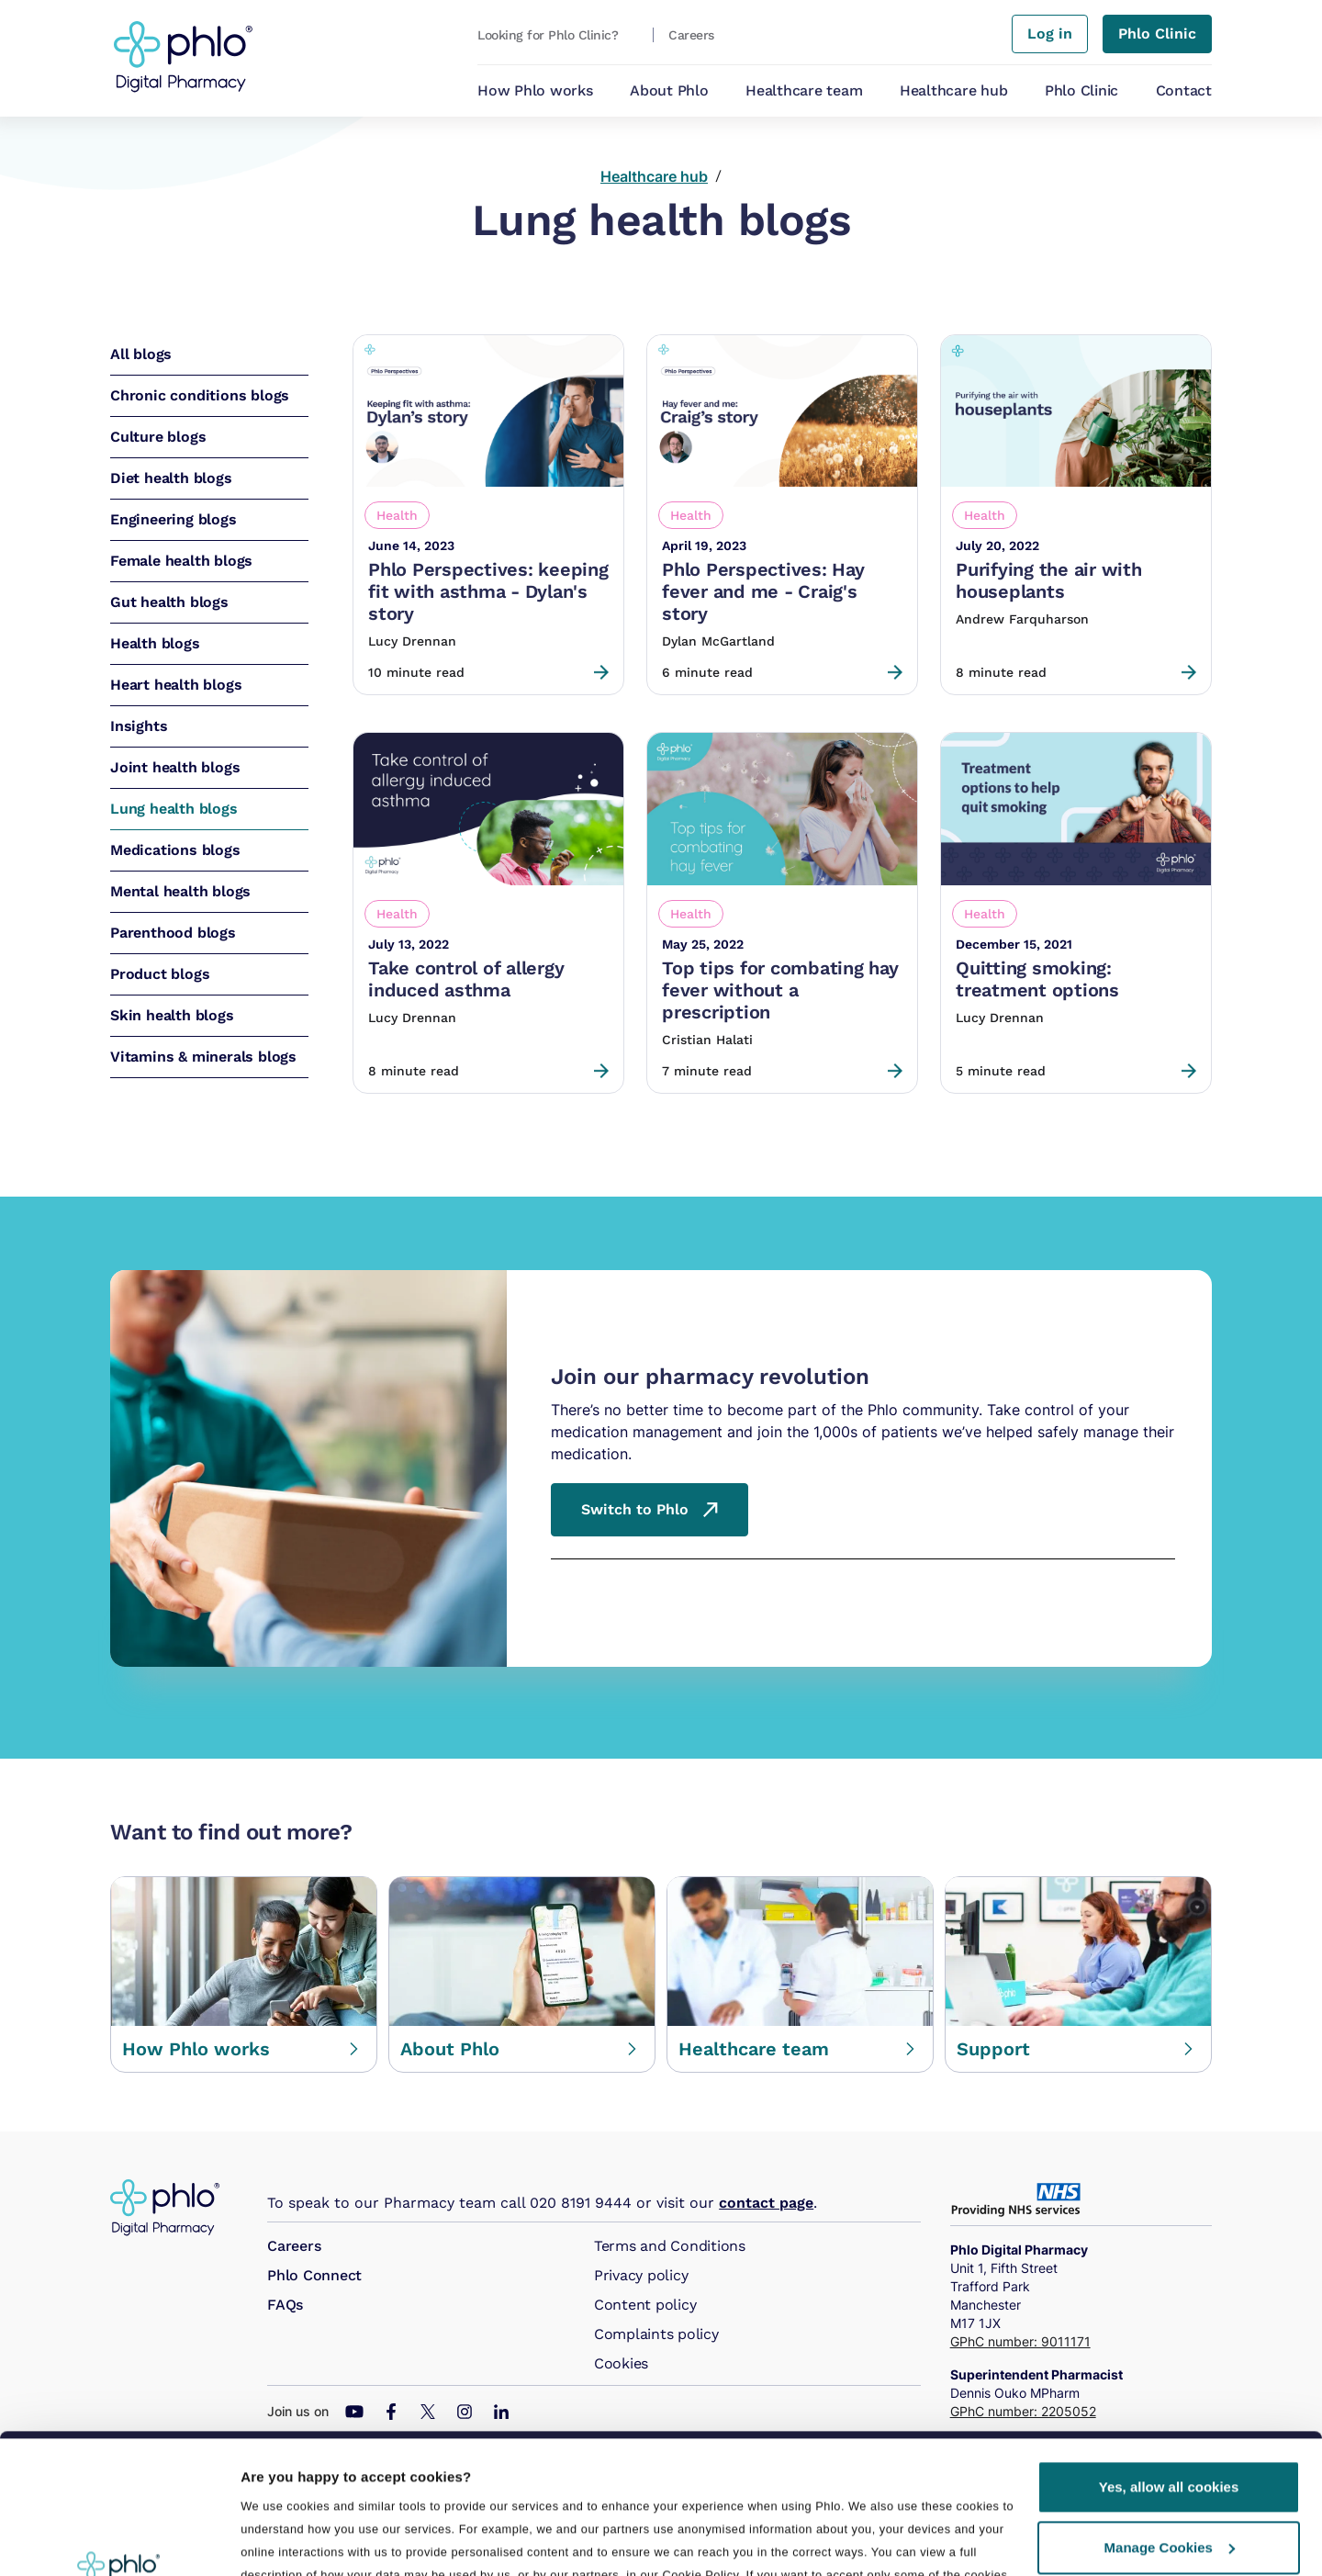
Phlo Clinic (1081, 90)
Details (263, 2540)
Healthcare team (803, 90)
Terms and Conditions (669, 2246)
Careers (293, 2246)
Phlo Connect (314, 2275)
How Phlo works (535, 90)
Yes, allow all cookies (1169, 2356)
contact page (766, 2202)
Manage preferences (311, 2489)
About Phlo (669, 90)
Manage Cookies (1169, 2416)
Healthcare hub (954, 90)
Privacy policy (641, 2275)
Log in (1049, 33)
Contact (1184, 90)
